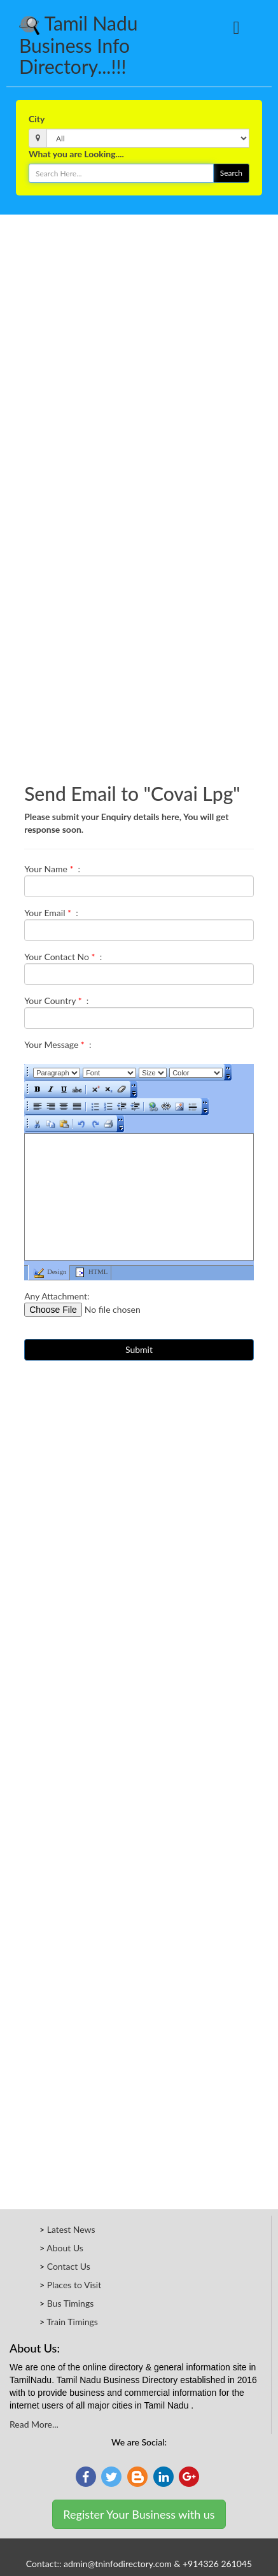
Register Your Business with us (138, 2514)
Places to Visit (74, 2284)
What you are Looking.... (76, 153)
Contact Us (68, 2266)
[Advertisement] (134, 355)
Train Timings (72, 2321)
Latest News (71, 2229)
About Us (64, 2247)
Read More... (34, 2424)
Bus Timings (70, 2303)
